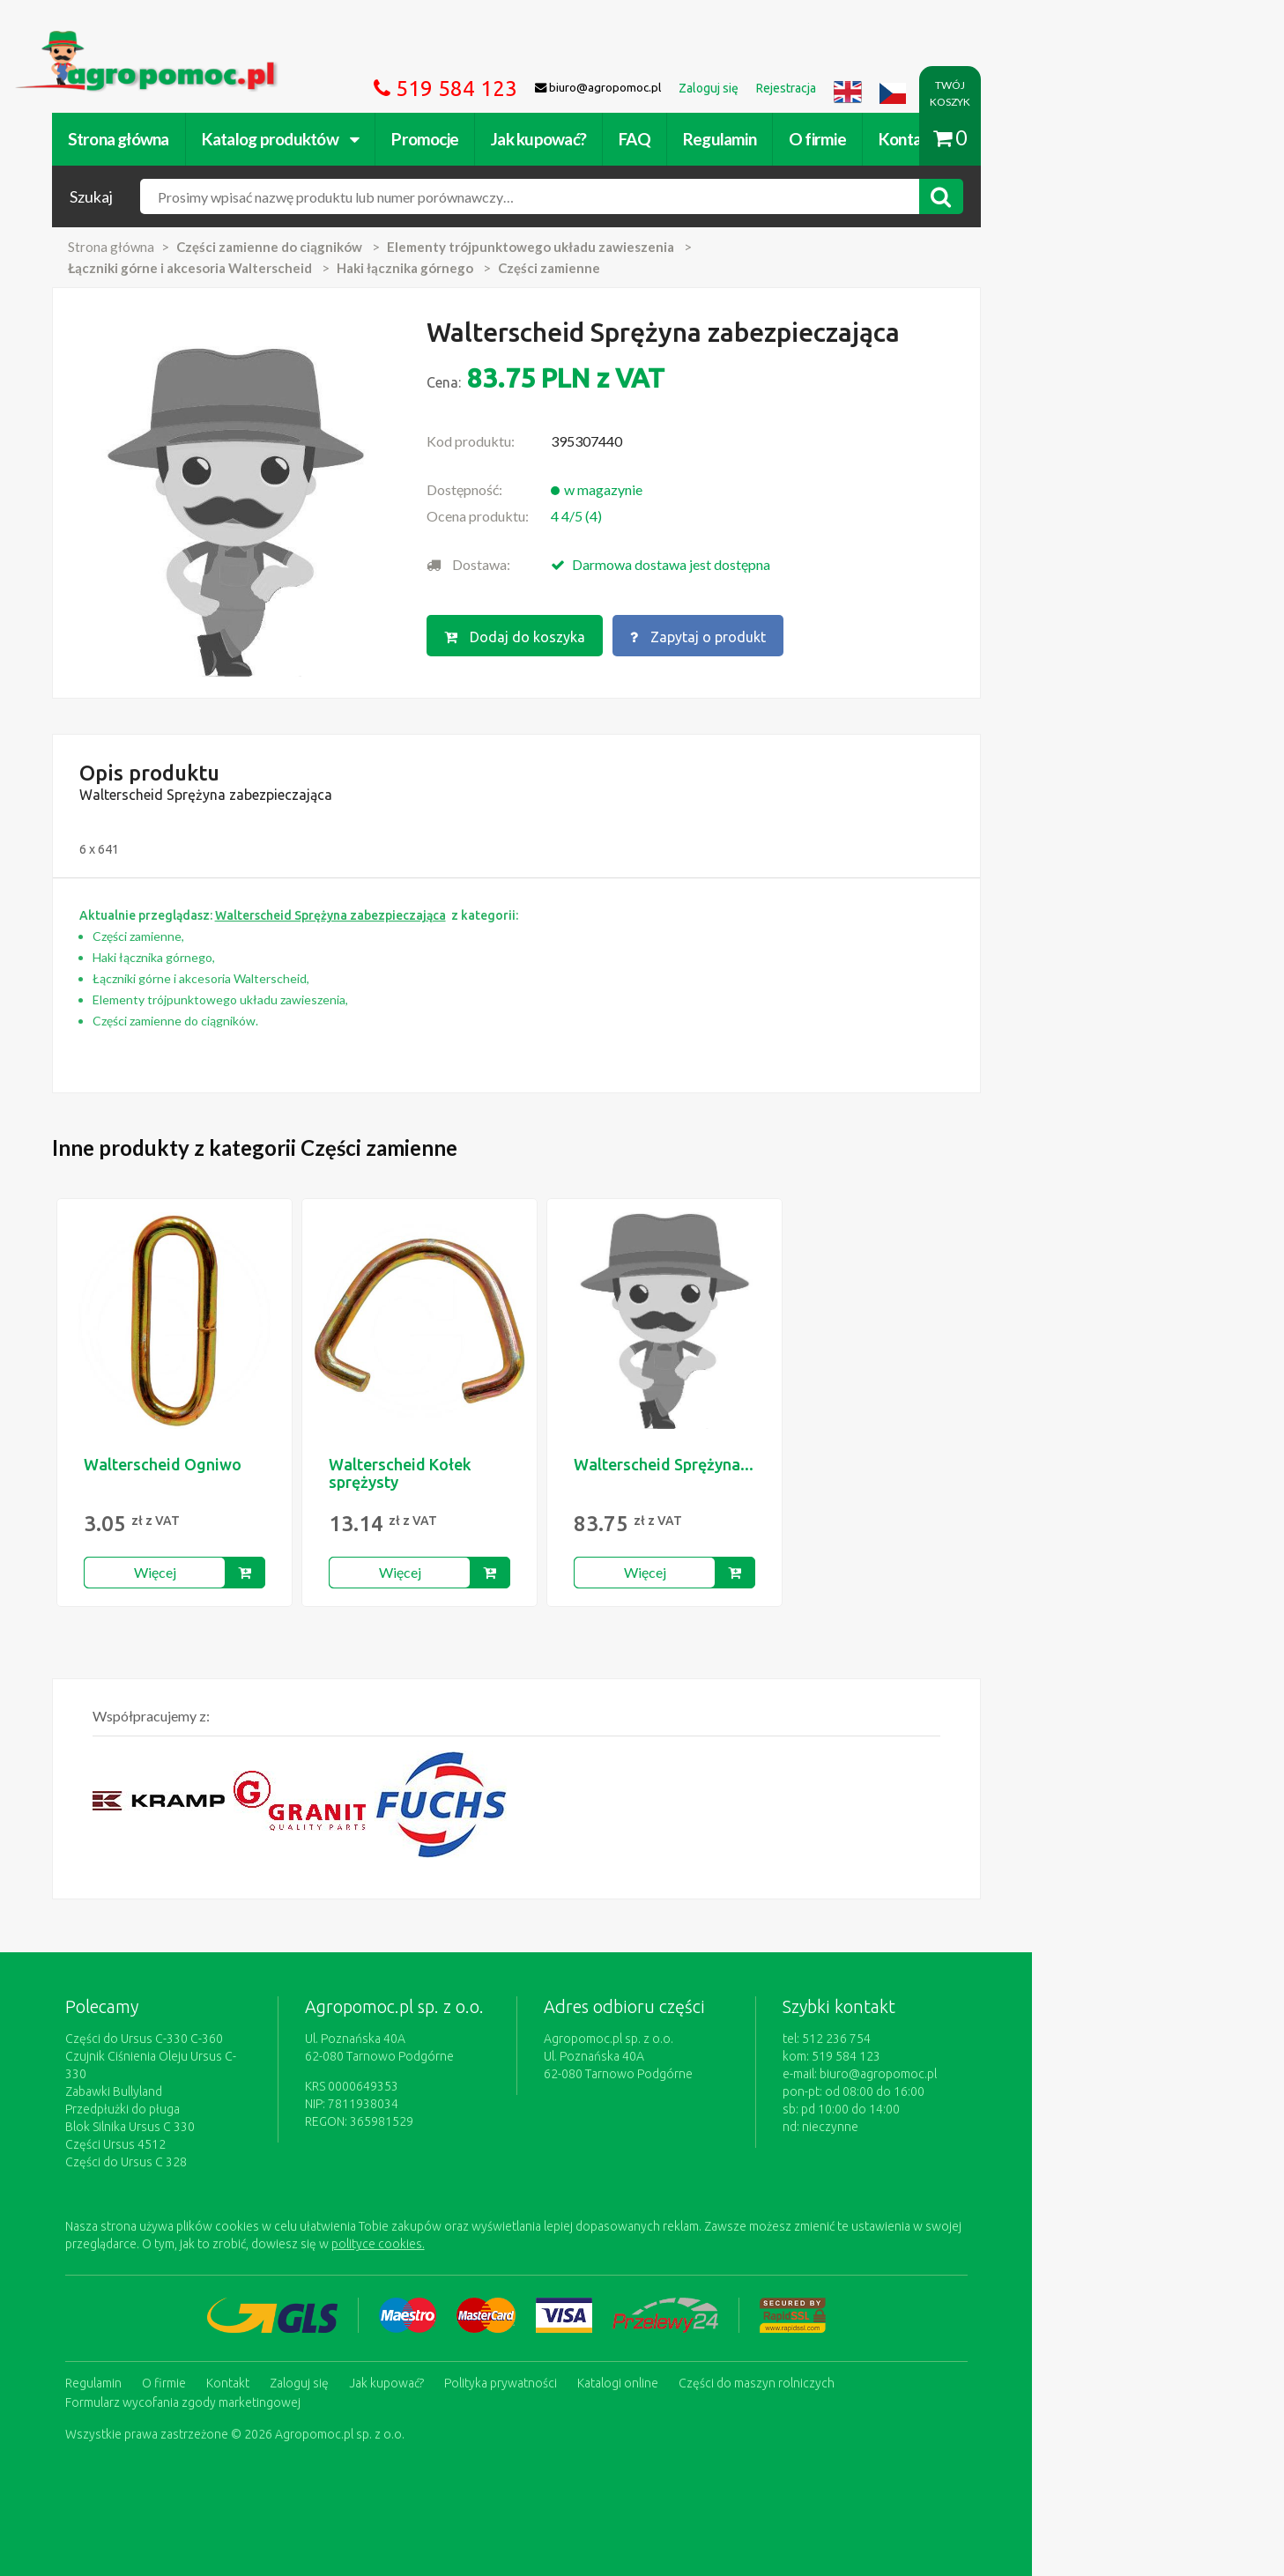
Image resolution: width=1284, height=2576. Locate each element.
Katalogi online (719, 2375)
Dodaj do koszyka (636, 635)
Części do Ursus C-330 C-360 (245, 2050)
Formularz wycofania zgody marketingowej (284, 2393)
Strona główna (220, 139)
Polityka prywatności (602, 2375)
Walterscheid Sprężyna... (765, 1475)
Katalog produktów (382, 139)
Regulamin (820, 139)
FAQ (736, 139)
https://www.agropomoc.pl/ (201, 41)
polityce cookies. (479, 2238)
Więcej (255, 1583)
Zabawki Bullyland (215, 2085)
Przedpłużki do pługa (224, 2103)
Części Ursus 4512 (217, 2138)
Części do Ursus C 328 (227, 2156)
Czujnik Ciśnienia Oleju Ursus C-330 (263, 2068)
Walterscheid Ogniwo (264, 1475)
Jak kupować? (639, 139)
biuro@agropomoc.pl (1016, 2085)
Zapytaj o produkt (821, 635)
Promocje (526, 139)
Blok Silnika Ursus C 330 (231, 2120)
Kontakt (1008, 139)
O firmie (918, 139)
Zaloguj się (400, 2375)
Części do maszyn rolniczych (858, 2375)
